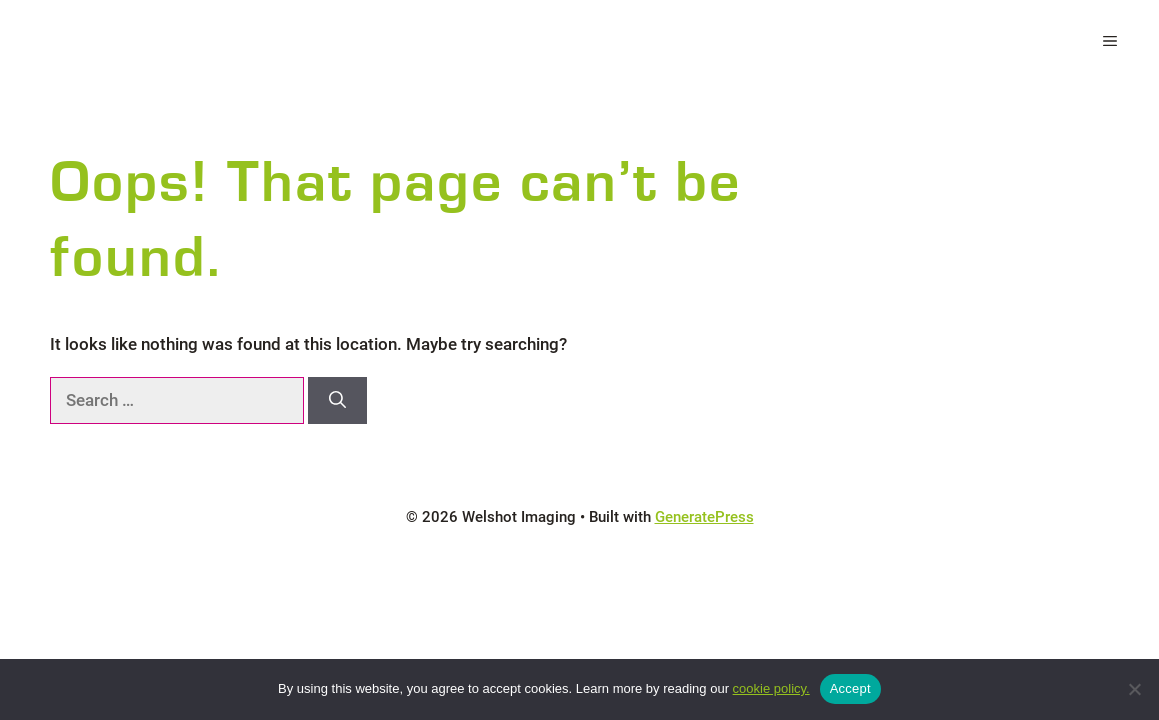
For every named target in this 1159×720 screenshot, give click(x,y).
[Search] (337, 401)
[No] (1134, 689)
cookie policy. (771, 688)
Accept (850, 688)
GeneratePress (704, 517)
